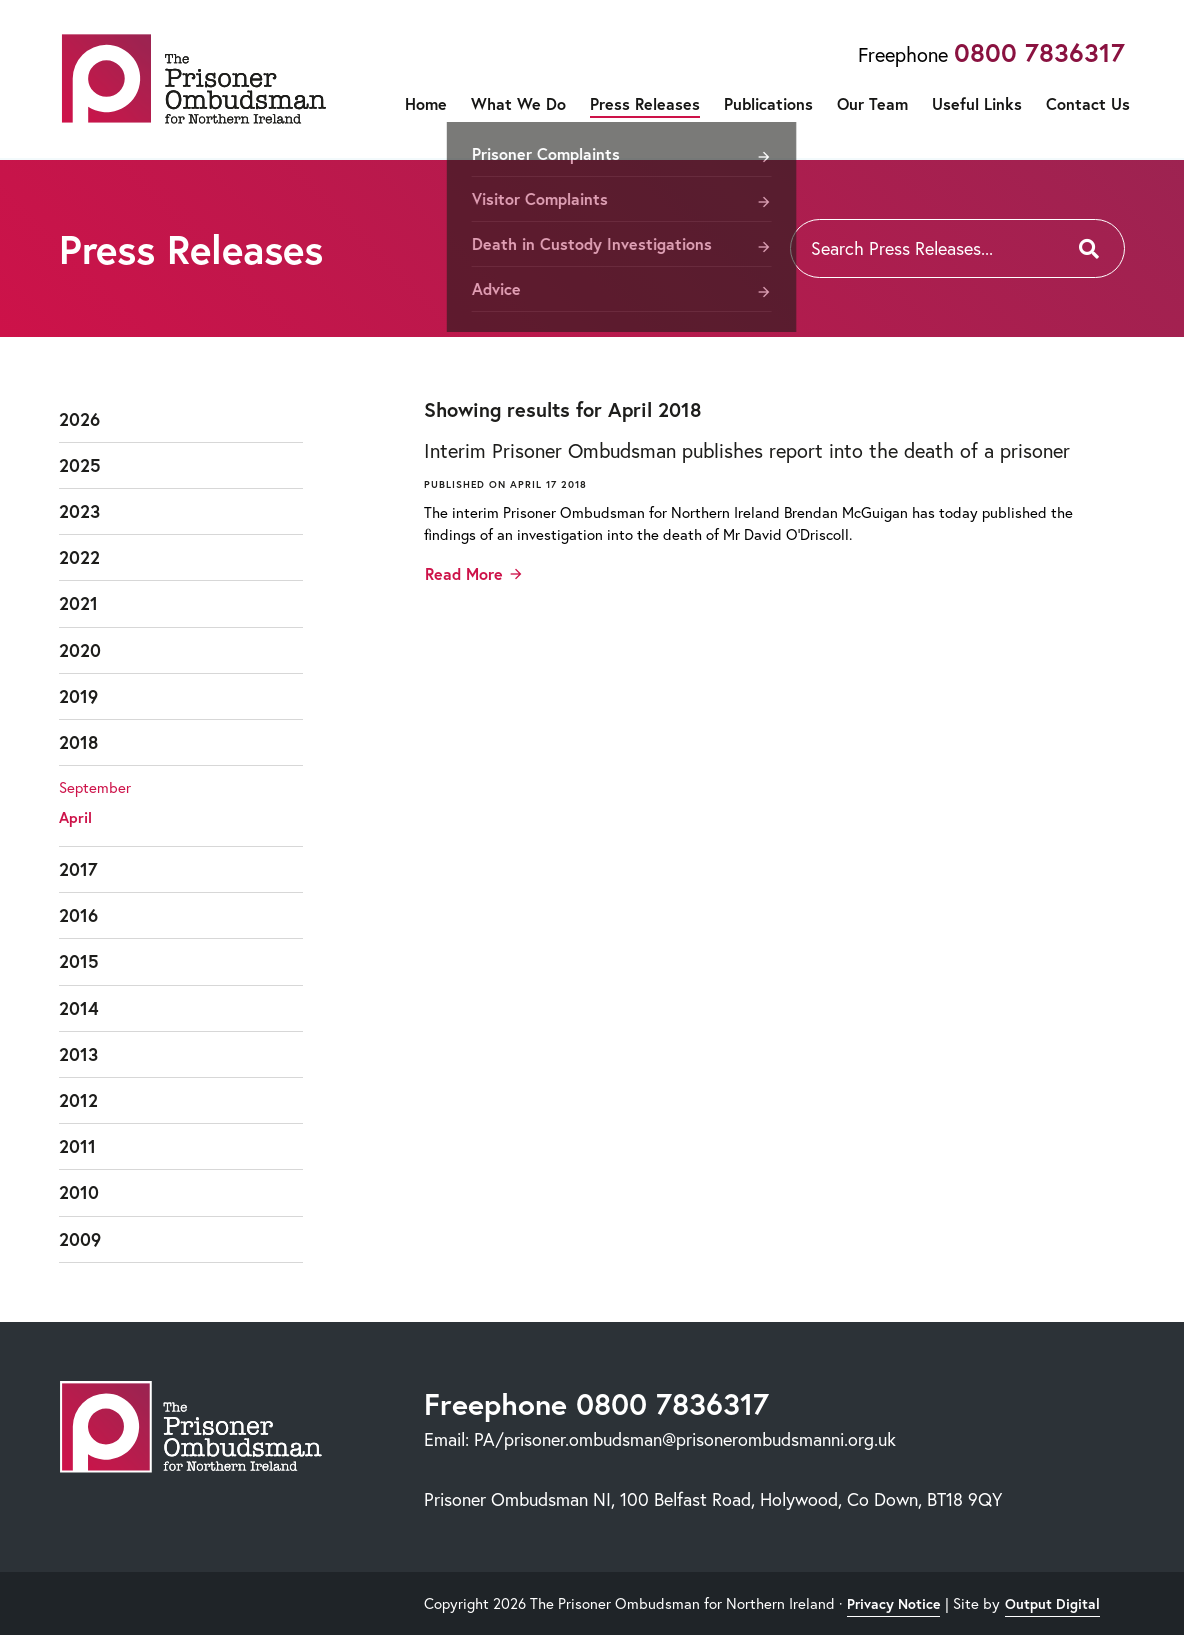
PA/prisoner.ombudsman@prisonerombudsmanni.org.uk (685, 1439)
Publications (768, 103)
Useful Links (977, 103)
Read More (464, 573)
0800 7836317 (1039, 52)
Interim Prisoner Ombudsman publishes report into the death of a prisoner (747, 450)
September (95, 787)
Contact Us (1088, 103)
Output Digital (1052, 1604)
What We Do (518, 103)
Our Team (872, 103)
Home (426, 103)
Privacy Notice (893, 1604)
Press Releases (645, 103)
